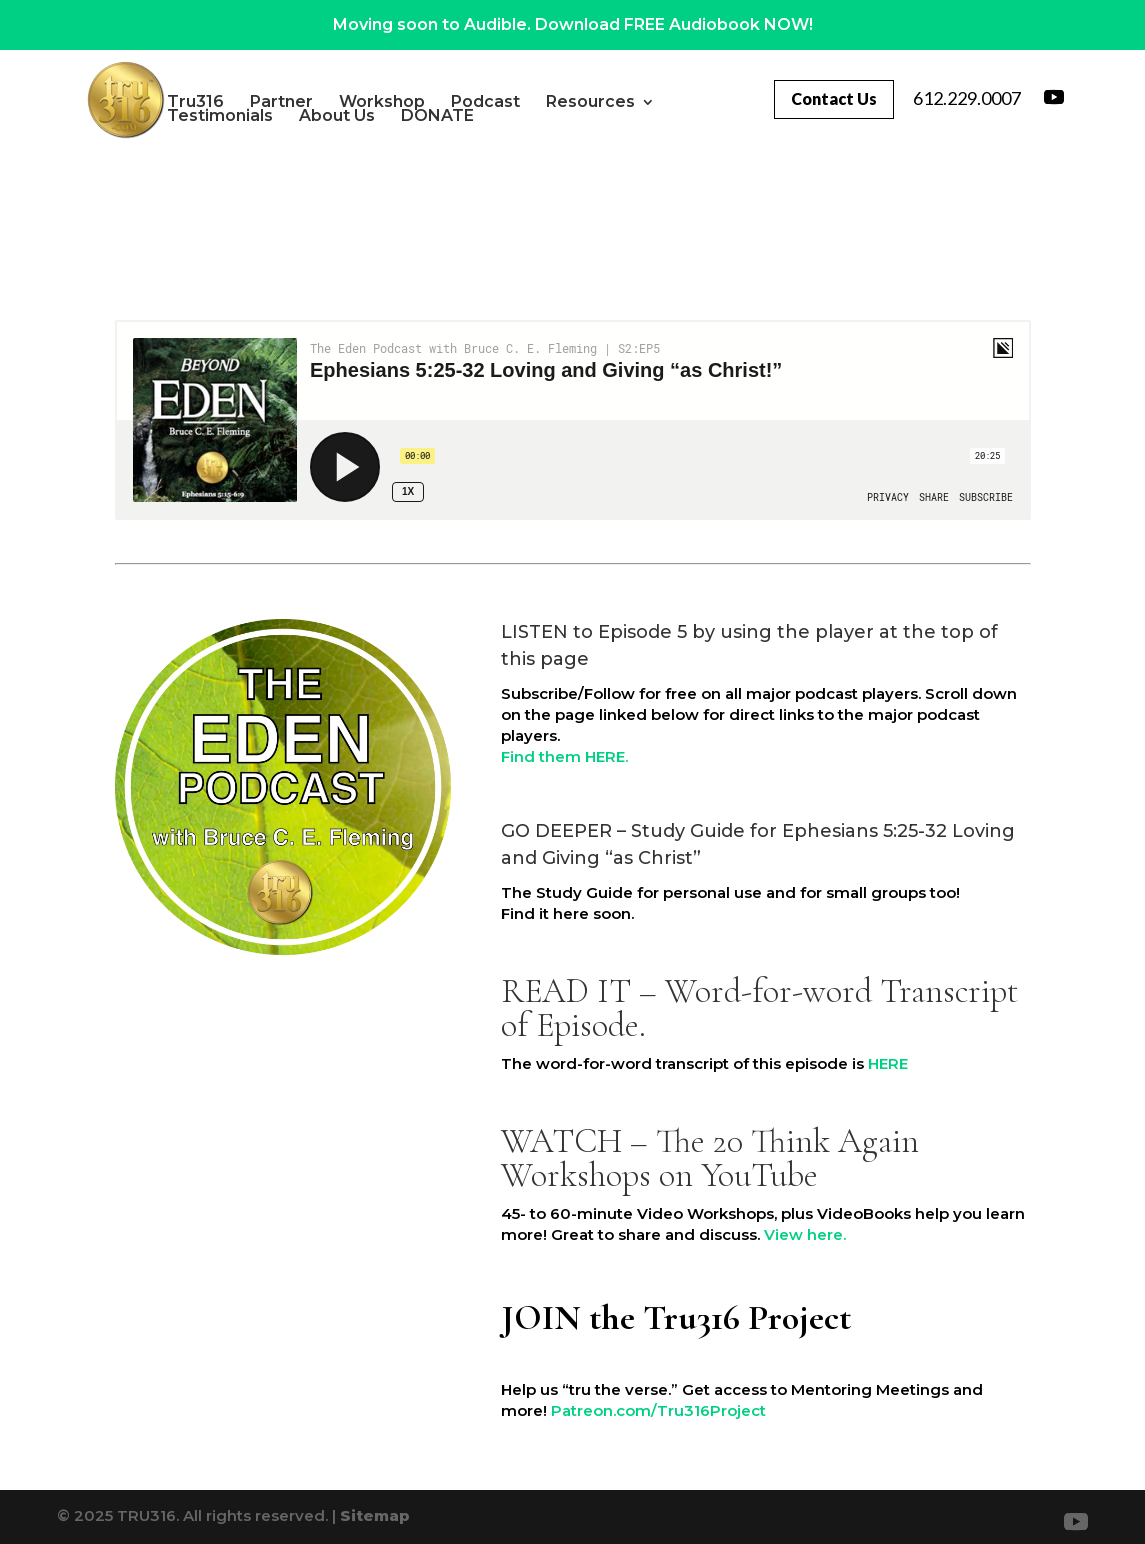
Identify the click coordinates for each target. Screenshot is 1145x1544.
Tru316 (245, 102)
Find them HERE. (564, 756)
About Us (387, 116)
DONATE (487, 116)
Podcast (535, 102)
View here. (805, 1234)
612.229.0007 (967, 98)
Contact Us (829, 98)
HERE (888, 1063)
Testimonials (270, 116)
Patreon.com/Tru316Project (658, 1410)
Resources (640, 102)
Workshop (432, 102)
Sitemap (375, 1515)
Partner (331, 102)
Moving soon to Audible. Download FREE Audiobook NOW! (573, 24)
